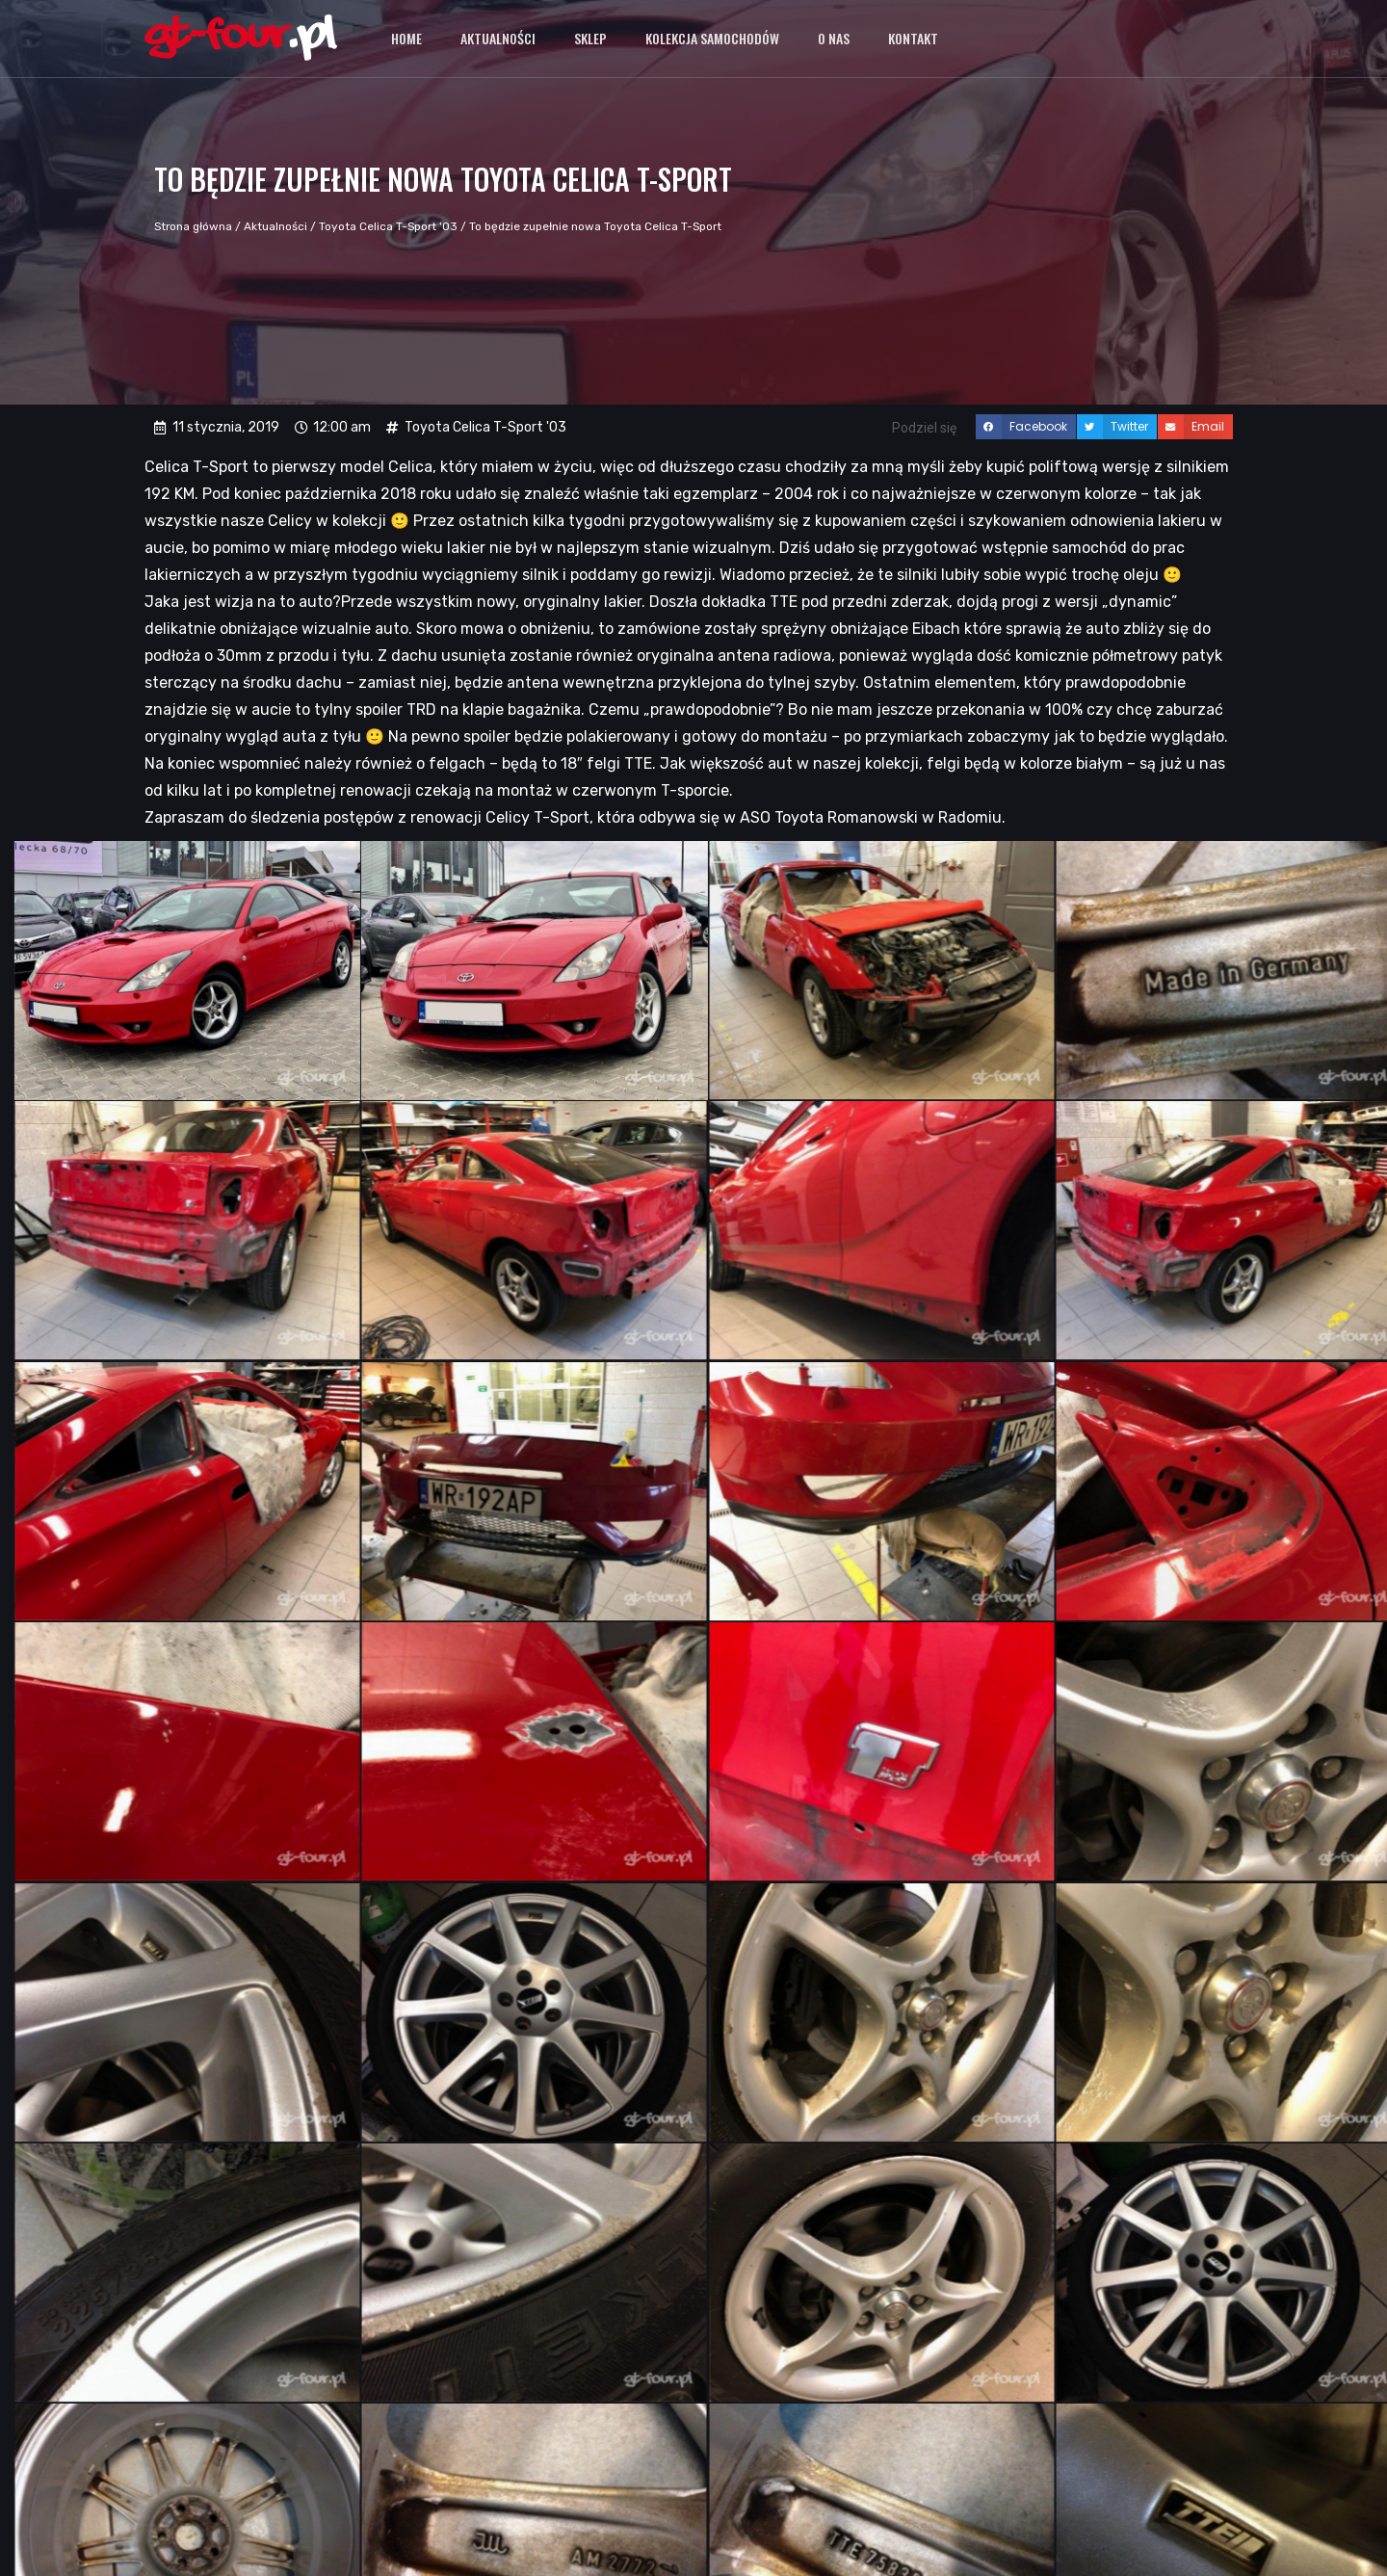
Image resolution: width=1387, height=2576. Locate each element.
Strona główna (193, 226)
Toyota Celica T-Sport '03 (388, 226)
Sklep (590, 38)
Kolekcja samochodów (712, 38)
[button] (1026, 426)
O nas (834, 38)
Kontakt (913, 38)
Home (406, 38)
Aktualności (498, 38)
